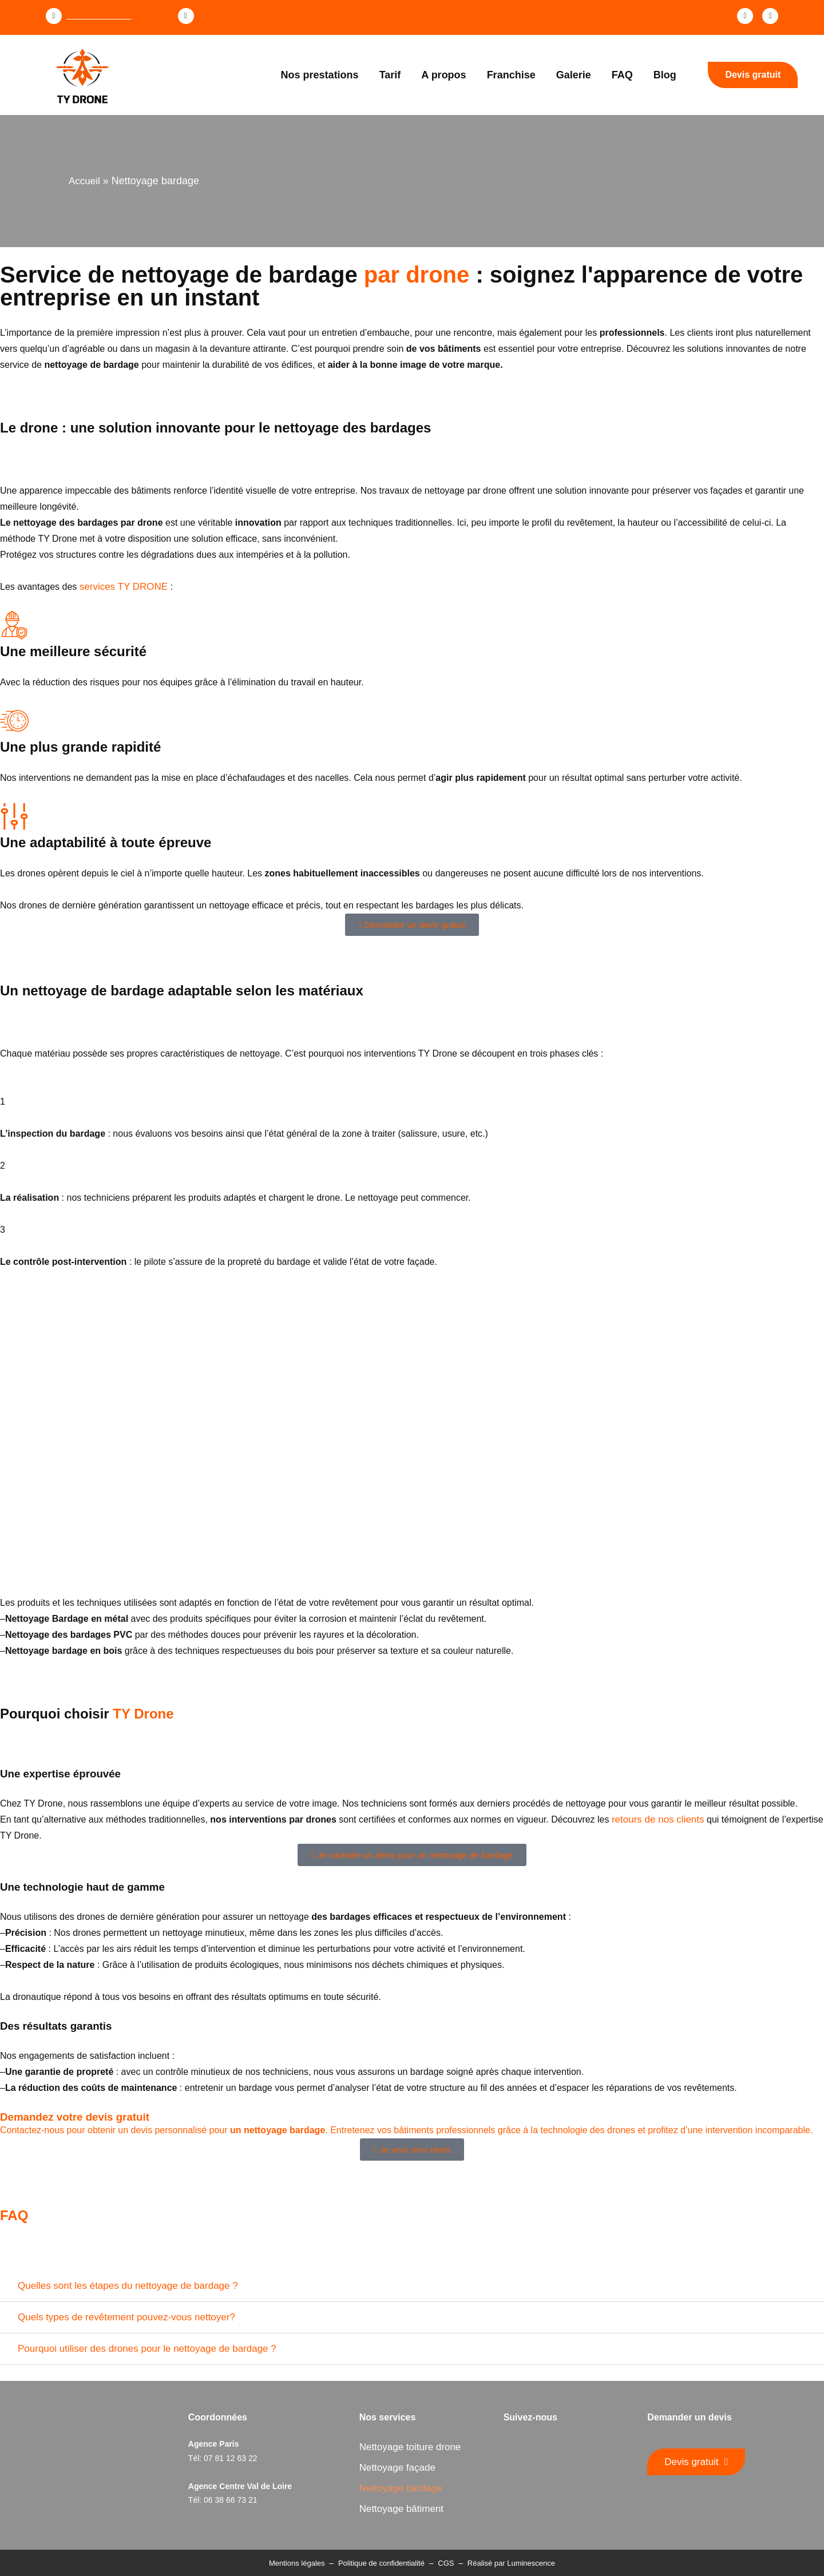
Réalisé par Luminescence (511, 2563)
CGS (446, 2563)
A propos (443, 75)
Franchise (511, 75)
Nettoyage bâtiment (401, 2508)
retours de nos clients (658, 1819)
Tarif (390, 75)
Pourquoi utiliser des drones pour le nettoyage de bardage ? (147, 2348)
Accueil (84, 181)
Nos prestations (320, 75)
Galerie (573, 75)
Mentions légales (297, 2563)
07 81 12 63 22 (98, 15)
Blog (664, 75)
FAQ (622, 75)
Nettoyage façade (397, 2467)
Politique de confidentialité (381, 2563)
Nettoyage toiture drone (410, 2447)
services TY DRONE (124, 586)
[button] (412, 2286)
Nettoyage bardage (400, 2488)
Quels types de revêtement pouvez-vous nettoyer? (126, 2317)
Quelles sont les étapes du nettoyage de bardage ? (128, 2285)
